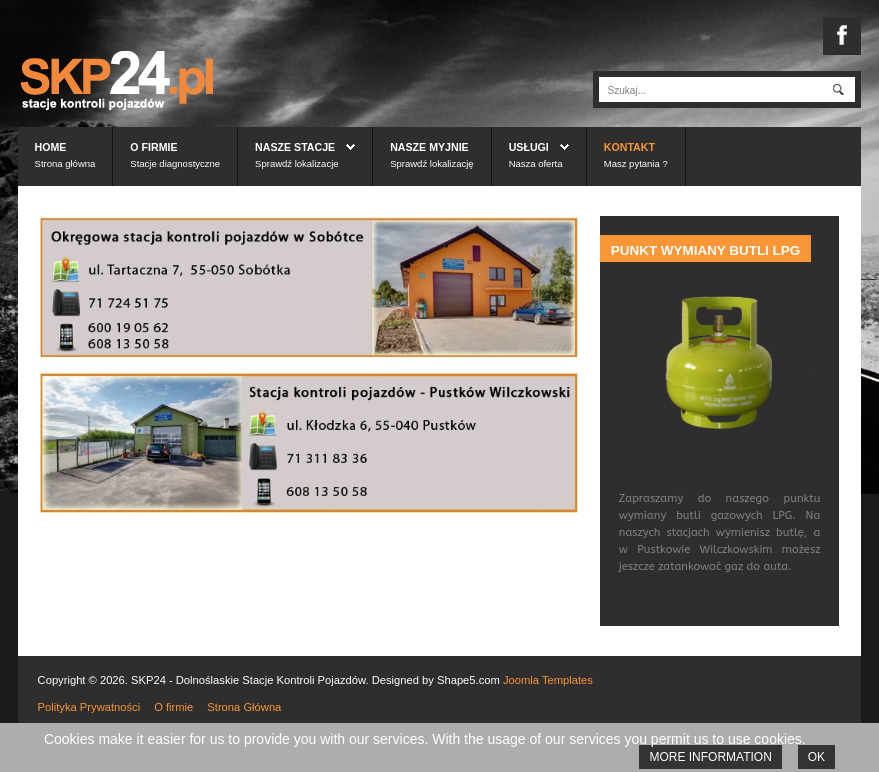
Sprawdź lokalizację (431, 163)
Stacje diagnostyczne (175, 163)
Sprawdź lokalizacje (296, 163)
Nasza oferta (536, 163)
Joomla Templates (548, 680)
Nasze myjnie (429, 147)
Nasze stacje (295, 147)
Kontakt (629, 147)
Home (51, 147)
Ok (816, 757)
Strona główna (65, 163)
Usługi (529, 147)
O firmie (153, 147)
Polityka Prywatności (89, 707)
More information (710, 757)
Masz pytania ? (636, 163)
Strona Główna (244, 707)
